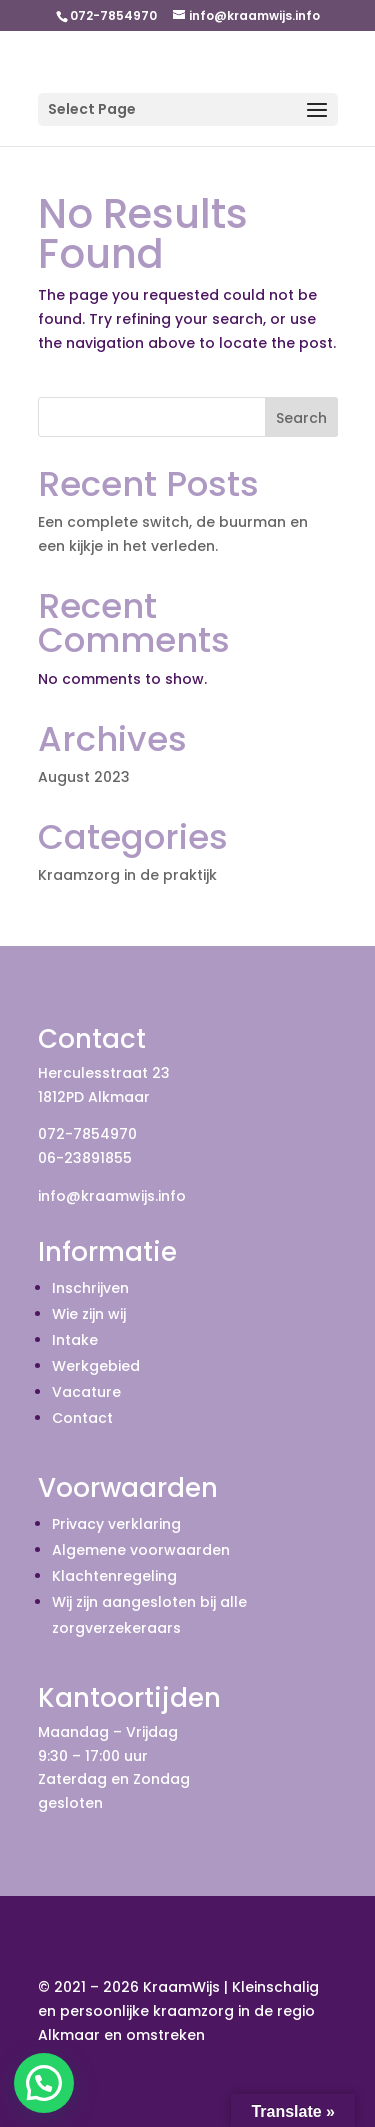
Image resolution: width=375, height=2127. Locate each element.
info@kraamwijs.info (112, 1196)
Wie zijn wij (89, 1314)
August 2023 (84, 777)
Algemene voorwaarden (141, 1550)
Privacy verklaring (116, 1524)
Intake (75, 1340)
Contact (82, 1418)
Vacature (86, 1392)
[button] (44, 2083)
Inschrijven (90, 1288)
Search (301, 418)
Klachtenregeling (114, 1576)
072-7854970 (87, 1134)
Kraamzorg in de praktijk (127, 875)
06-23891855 (85, 1158)
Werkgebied (96, 1366)
